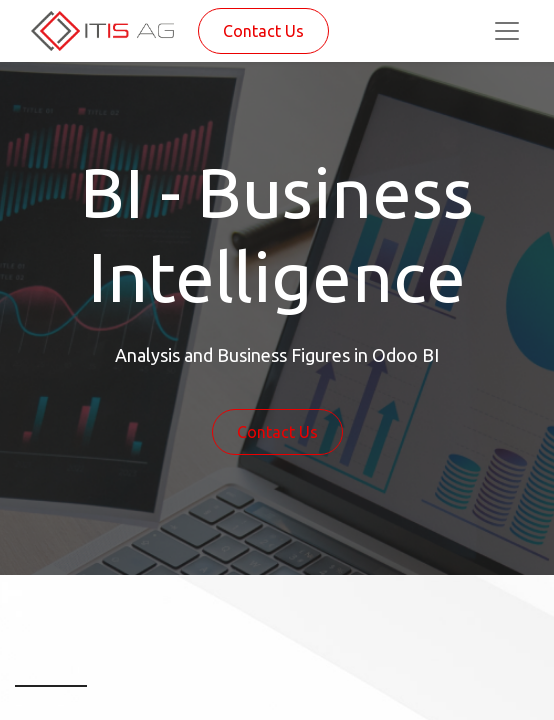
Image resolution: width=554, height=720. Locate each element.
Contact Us (263, 31)
